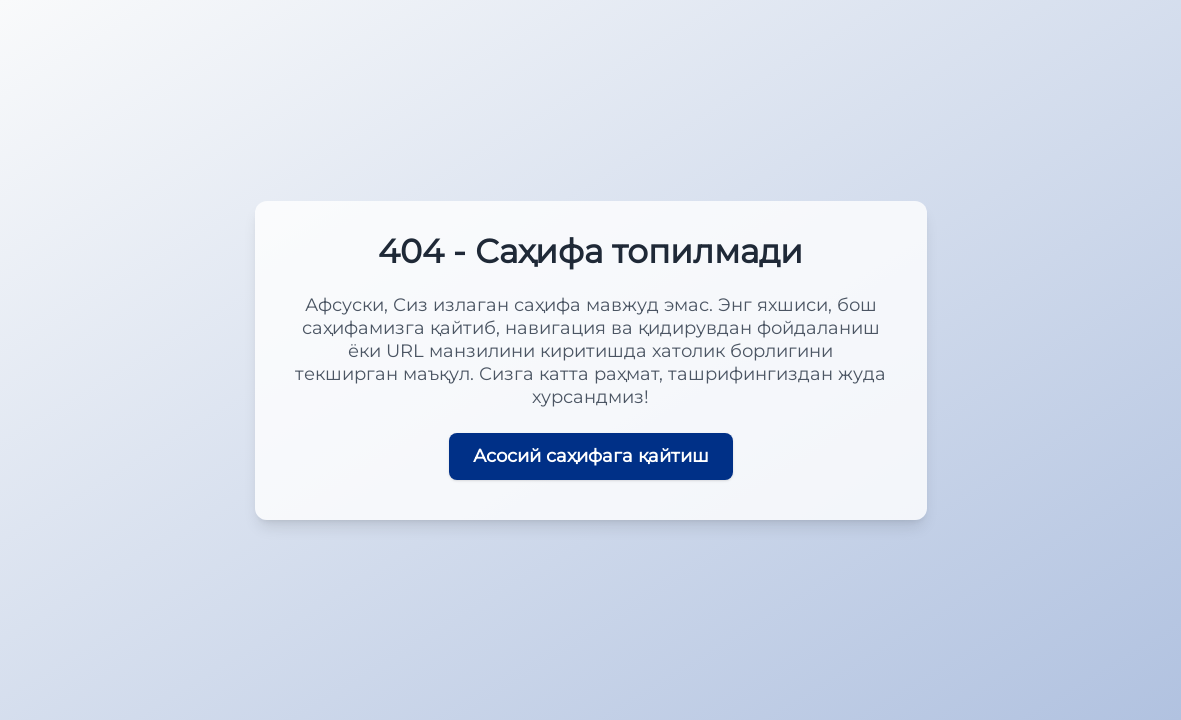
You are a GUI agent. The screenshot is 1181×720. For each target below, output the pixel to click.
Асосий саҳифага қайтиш (591, 456)
